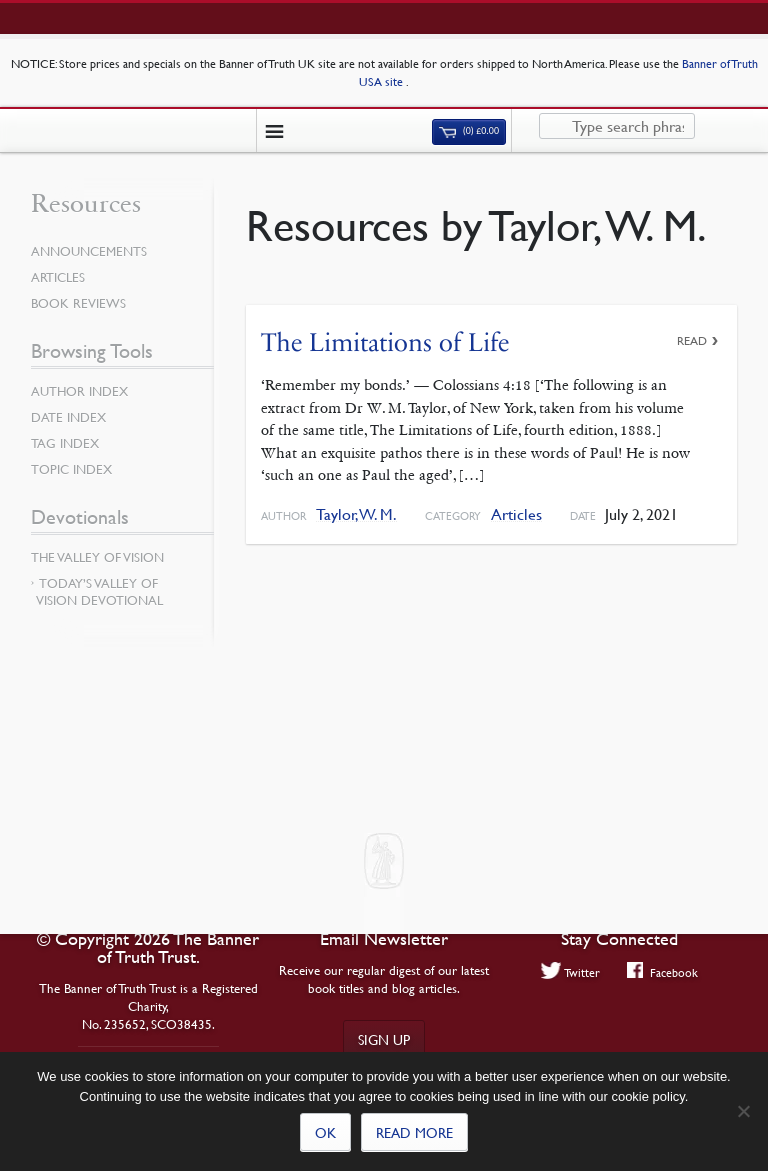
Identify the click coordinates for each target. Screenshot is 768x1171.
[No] (743, 1111)
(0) (469, 131)
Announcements (89, 251)
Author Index (79, 391)
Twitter (571, 972)
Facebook (662, 972)
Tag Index (65, 443)
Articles (516, 514)
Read (692, 340)
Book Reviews (78, 303)
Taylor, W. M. (356, 514)
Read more (414, 1132)
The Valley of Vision (97, 557)
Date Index (68, 417)
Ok (325, 1132)
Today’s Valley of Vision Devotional (99, 591)
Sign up (384, 1039)
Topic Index (71, 469)
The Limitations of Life (385, 342)
